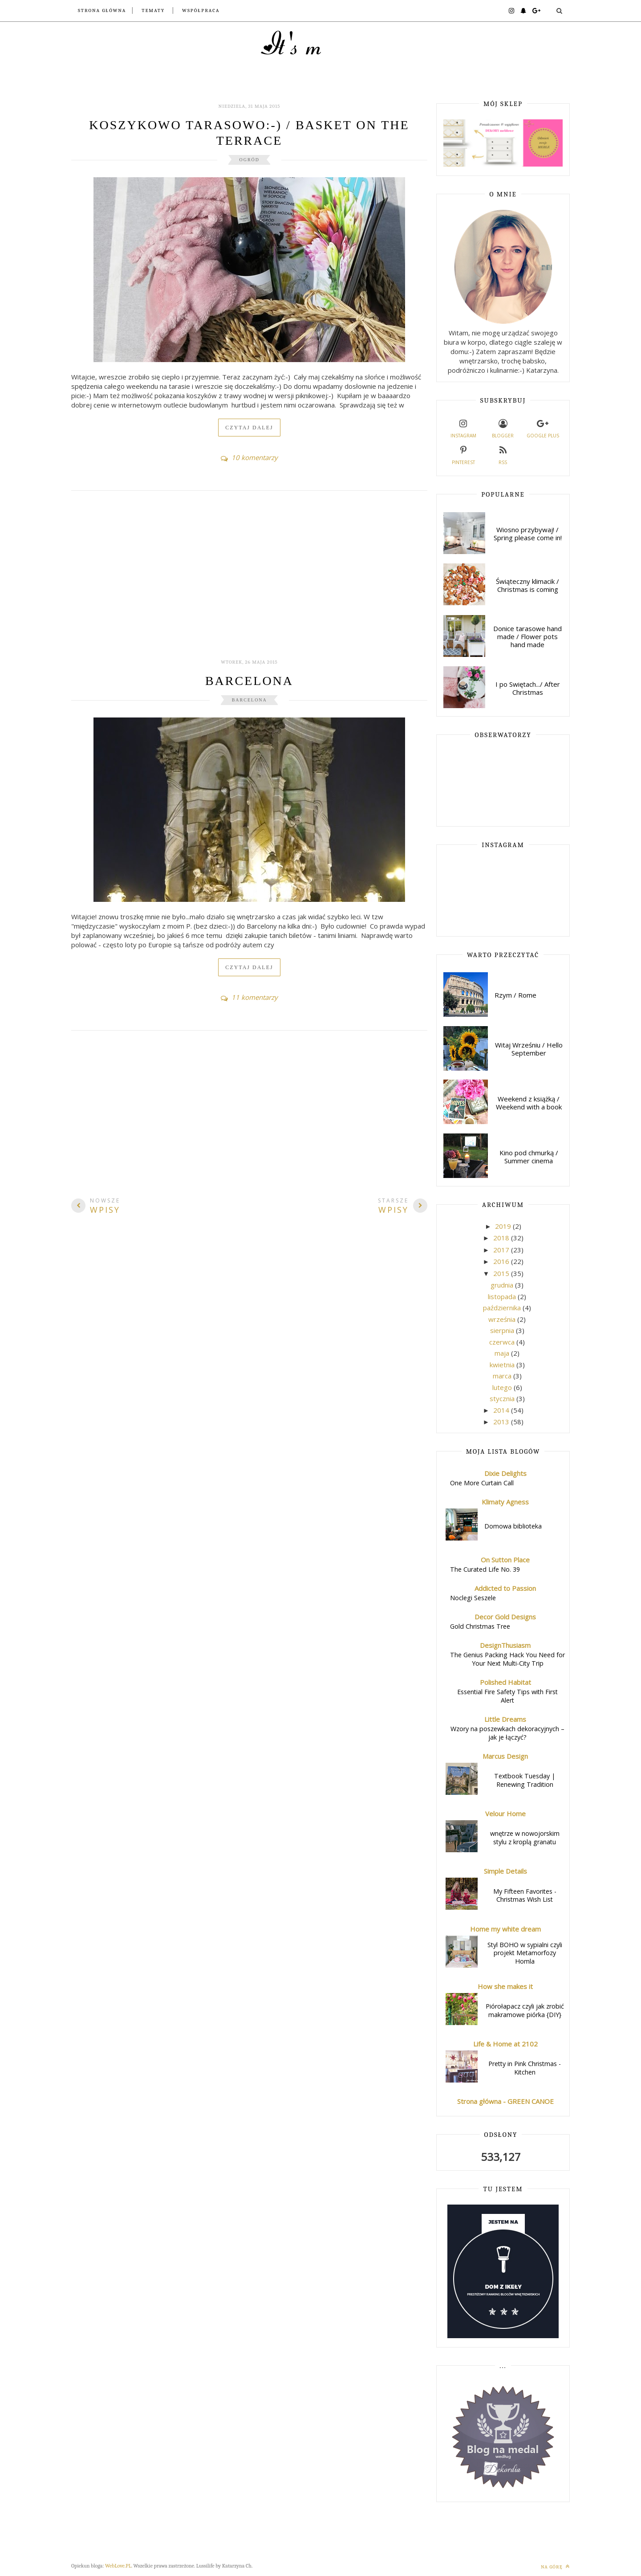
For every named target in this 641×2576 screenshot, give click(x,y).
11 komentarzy (249, 997)
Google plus (543, 427)
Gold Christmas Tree (480, 1626)
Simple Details (505, 1871)
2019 (504, 1226)
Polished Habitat (505, 1682)
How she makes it (505, 1986)
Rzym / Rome (515, 994)
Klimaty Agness (505, 1501)
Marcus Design (505, 1756)
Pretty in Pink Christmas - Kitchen (524, 2067)
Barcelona (249, 681)
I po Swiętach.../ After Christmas (527, 688)
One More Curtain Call (482, 1483)
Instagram (463, 427)
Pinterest (463, 454)
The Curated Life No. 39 (485, 1569)
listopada (503, 1296)
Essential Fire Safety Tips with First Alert (507, 1695)
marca (503, 1375)
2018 (502, 1237)
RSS (503, 454)
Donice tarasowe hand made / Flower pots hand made (527, 636)
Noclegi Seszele (473, 1598)
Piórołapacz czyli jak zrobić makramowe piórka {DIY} (525, 2010)
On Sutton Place (505, 1559)
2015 (502, 1273)
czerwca (502, 1341)
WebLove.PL (118, 2566)
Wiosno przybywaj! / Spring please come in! (528, 533)
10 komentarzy (249, 457)
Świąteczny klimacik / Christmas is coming (527, 585)
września (502, 1319)
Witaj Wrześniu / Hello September (529, 1048)
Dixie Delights (505, 1473)
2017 (502, 1249)
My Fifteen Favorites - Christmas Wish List (524, 1895)
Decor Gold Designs (505, 1616)
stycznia (503, 1398)
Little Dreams (505, 1719)
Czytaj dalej (249, 427)
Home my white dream (505, 1928)
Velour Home (505, 1813)
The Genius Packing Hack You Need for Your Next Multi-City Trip (507, 1659)
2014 (502, 1410)
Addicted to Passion (505, 1588)
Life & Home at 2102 (505, 2043)
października (503, 1307)
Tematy (153, 10)
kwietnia (503, 1364)
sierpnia (503, 1330)
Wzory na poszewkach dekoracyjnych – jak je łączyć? (507, 1732)
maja (503, 1353)
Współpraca (200, 10)
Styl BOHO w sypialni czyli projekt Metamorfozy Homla (524, 1952)
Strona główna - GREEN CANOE (505, 2101)
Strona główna (102, 10)
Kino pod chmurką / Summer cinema (528, 1156)
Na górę (555, 2566)
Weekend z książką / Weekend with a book (529, 1102)
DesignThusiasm (505, 1645)
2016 (502, 1261)
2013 (502, 1421)
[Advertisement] (249, 580)
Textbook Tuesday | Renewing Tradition (524, 1780)
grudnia (503, 1284)
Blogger (503, 427)
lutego (503, 1387)
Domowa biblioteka (513, 1526)
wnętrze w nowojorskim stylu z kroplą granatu (525, 1837)
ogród (249, 159)
